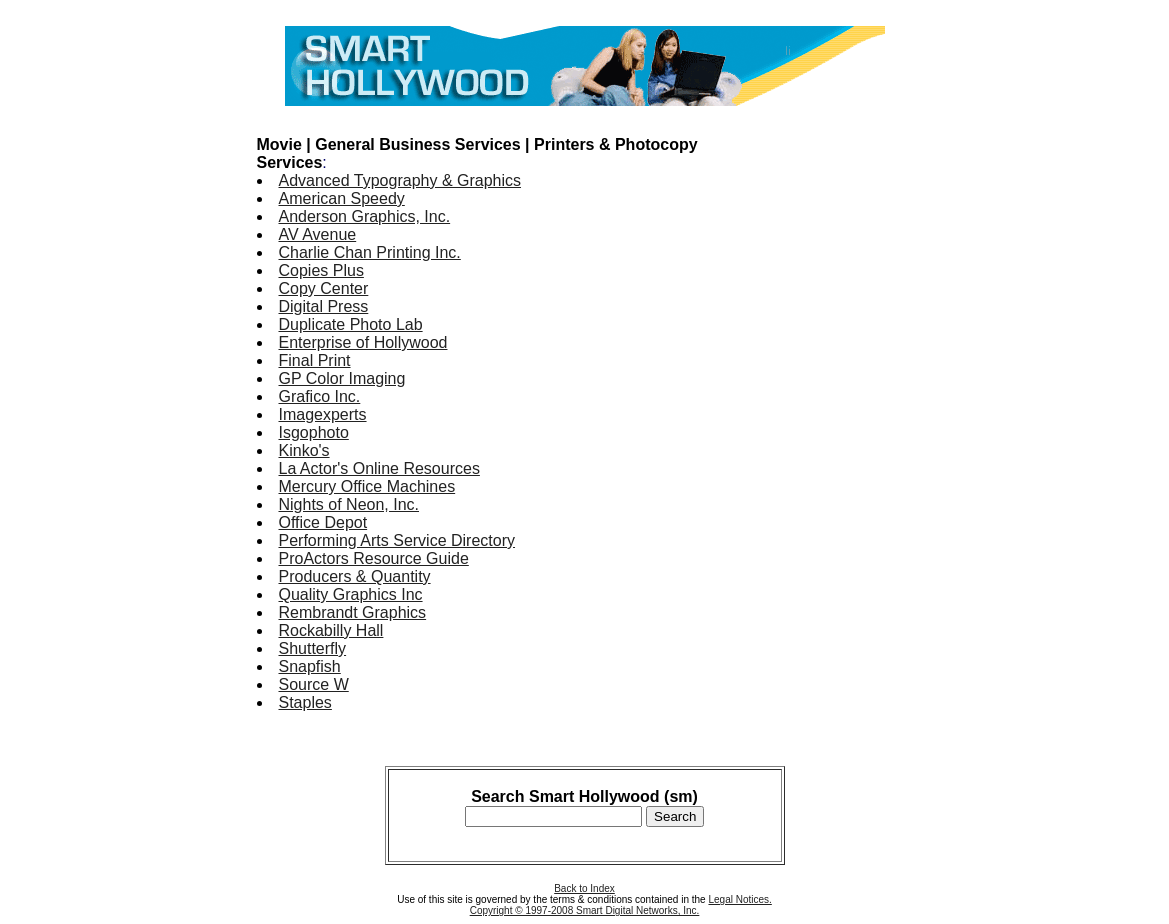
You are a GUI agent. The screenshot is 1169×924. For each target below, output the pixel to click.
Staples (305, 702)
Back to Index (584, 888)
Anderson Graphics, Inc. (365, 216)
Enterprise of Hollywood (363, 342)
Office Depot (323, 522)
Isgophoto (314, 432)
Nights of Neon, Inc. (349, 504)
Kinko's (304, 450)
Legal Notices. (739, 899)
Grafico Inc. (320, 396)
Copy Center (324, 288)
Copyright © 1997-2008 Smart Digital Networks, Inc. (585, 910)
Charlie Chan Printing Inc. (370, 252)
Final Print (315, 360)
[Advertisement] (833, 418)
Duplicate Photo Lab (351, 324)
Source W (314, 684)
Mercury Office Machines (367, 486)
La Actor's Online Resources (379, 468)
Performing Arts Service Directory (397, 540)
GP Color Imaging (342, 378)
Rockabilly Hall (331, 630)
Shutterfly (313, 648)
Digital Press (324, 306)
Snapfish (310, 666)
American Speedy (342, 198)
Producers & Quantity (355, 576)
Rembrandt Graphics (353, 612)
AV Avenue (318, 234)
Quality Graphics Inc (351, 594)
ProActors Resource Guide (374, 558)
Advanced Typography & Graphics (400, 180)
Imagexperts (323, 414)
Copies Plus (321, 270)
